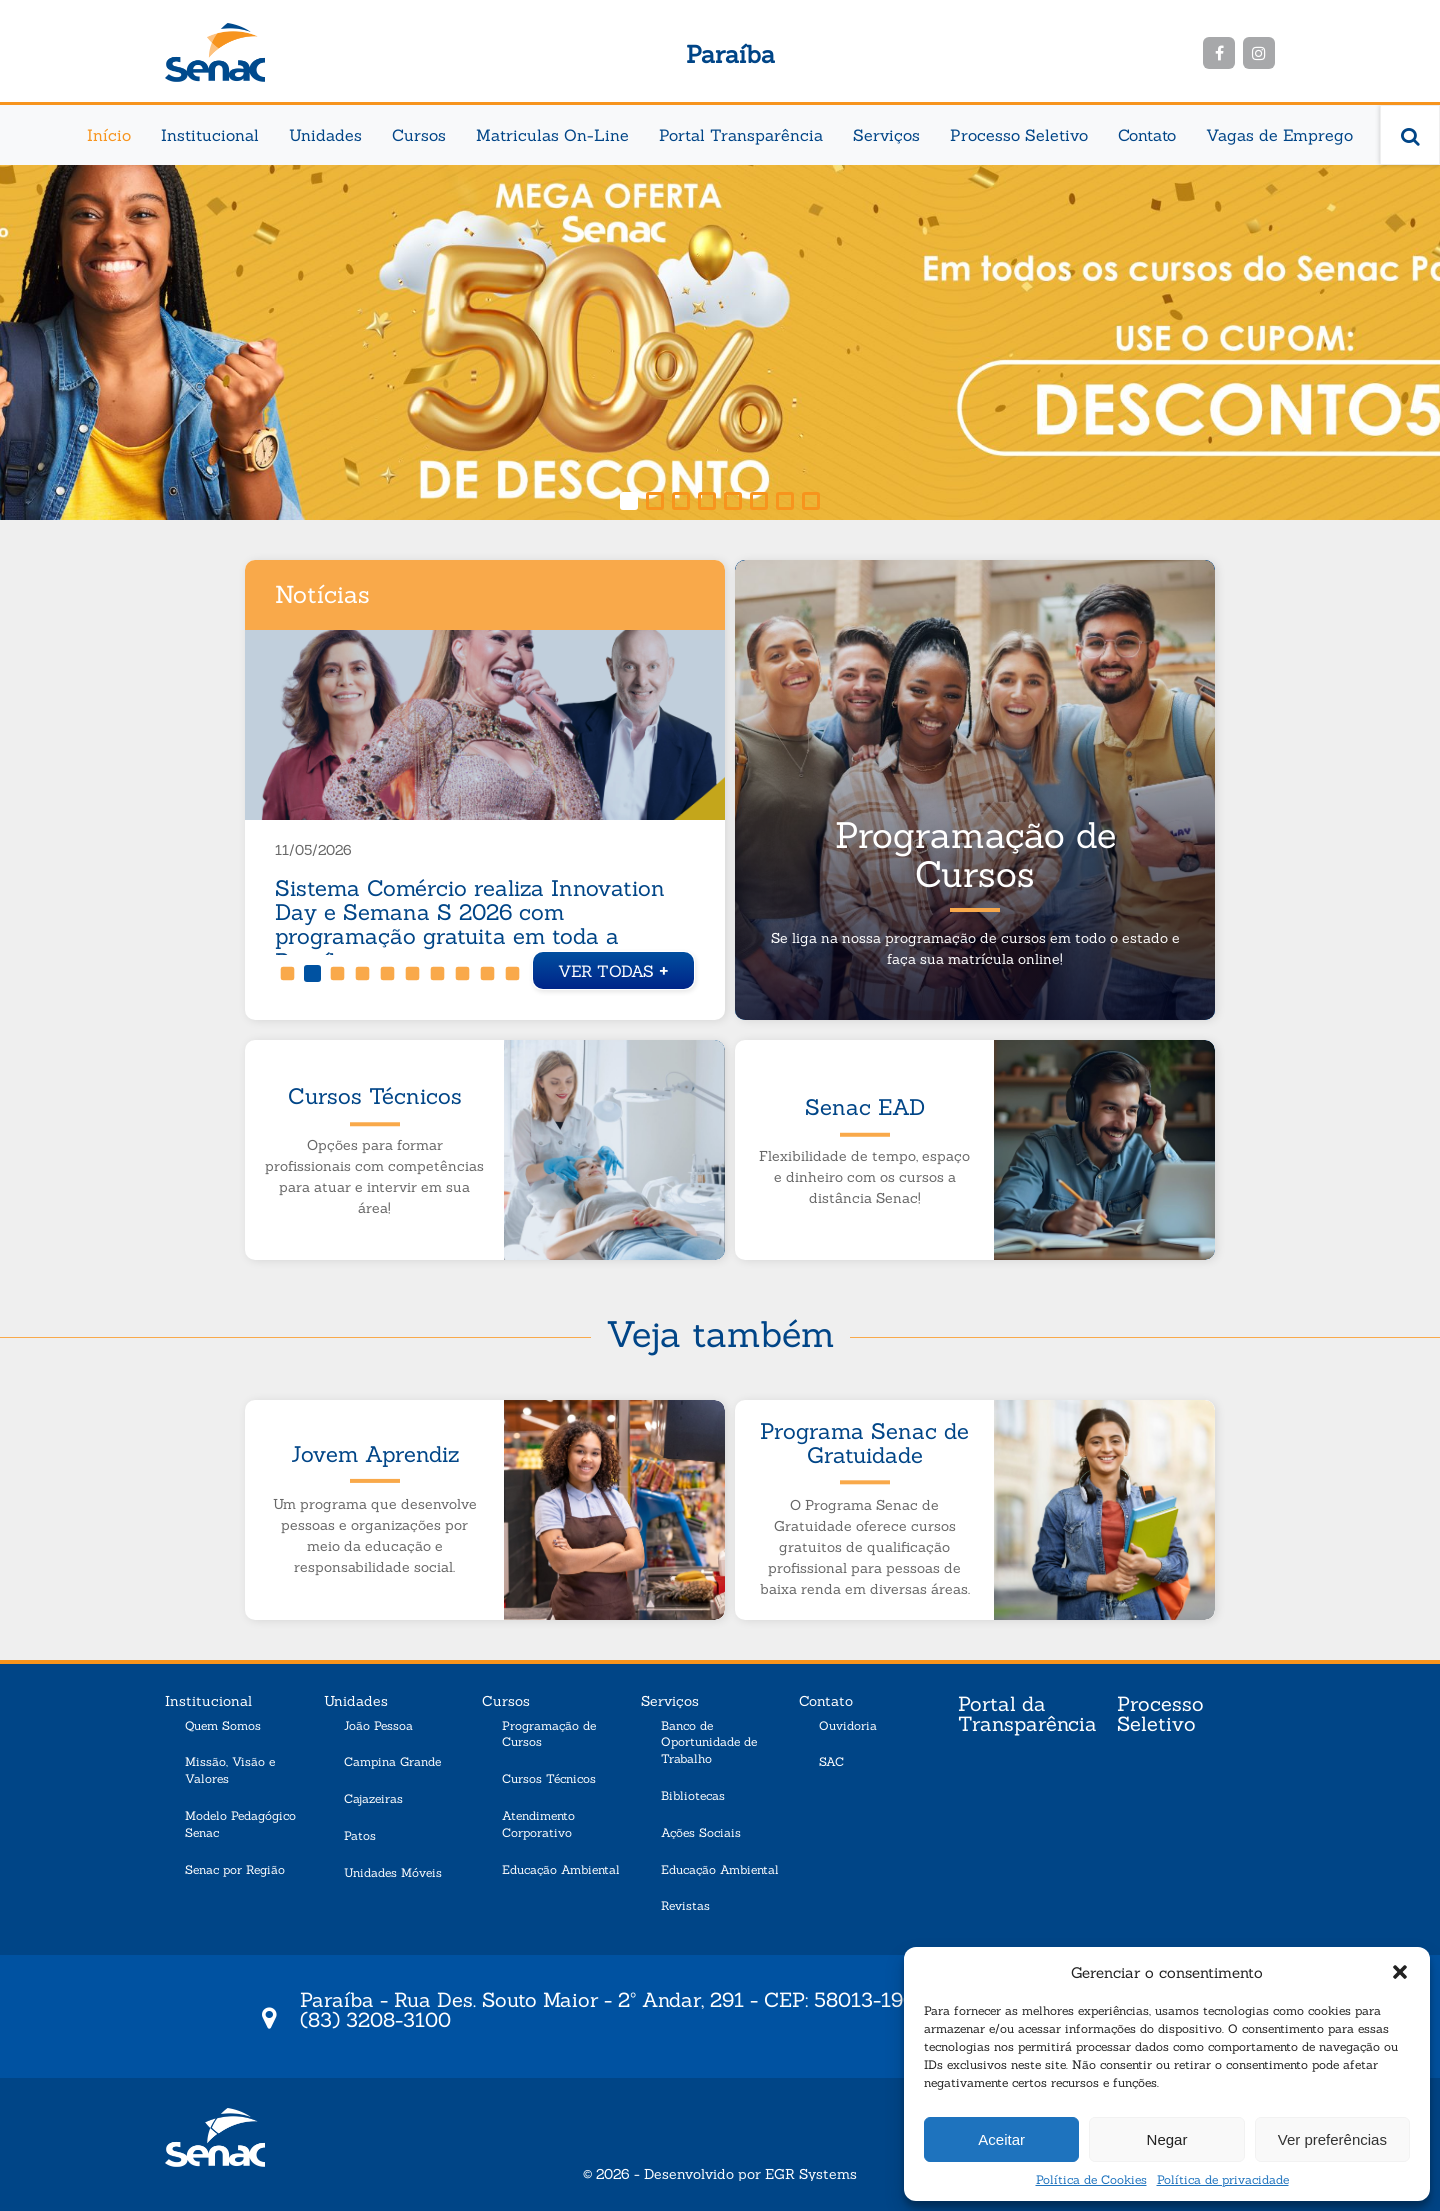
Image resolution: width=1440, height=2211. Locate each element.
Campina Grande (392, 1761)
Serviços (886, 135)
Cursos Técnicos (549, 1778)
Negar (1167, 2139)
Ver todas (613, 968)
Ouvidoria (848, 1725)
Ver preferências (1332, 2139)
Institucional (210, 135)
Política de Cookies (1091, 2179)
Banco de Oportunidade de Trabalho (709, 1742)
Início (109, 135)
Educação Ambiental (561, 1869)
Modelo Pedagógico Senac (240, 1824)
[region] (720, 342)
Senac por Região (235, 1869)
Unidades (325, 135)
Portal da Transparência (1027, 1715)
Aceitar (1001, 2139)
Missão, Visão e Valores (230, 1770)
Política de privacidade (1223, 2179)
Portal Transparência (741, 135)
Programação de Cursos (549, 1734)
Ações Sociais (701, 1832)
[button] (1400, 1972)
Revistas (685, 1905)
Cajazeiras (373, 1798)
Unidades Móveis (393, 1872)
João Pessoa (378, 1725)
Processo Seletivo (1019, 135)
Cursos (419, 135)
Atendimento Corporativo (538, 1824)
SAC (831, 1761)
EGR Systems (811, 2174)
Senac (215, 52)
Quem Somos (223, 1725)
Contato (1147, 135)
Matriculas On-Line (552, 135)
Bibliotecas (693, 1795)
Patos (360, 1835)
